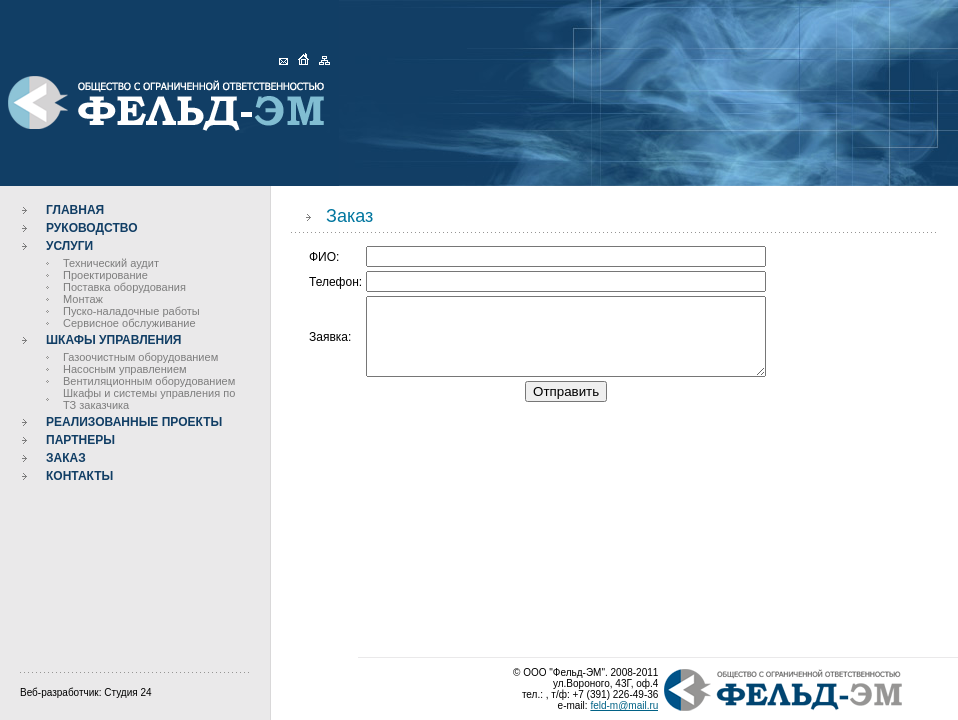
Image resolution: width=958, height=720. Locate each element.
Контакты (79, 476)
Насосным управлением (125, 369)
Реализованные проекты (134, 422)
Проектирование (105, 275)
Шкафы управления (114, 340)
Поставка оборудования (124, 287)
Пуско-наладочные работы (131, 311)
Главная (75, 210)
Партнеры (80, 440)
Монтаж (83, 299)
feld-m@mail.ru (624, 705)
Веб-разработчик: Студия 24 (86, 692)
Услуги (69, 246)
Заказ (66, 458)
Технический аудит (111, 263)
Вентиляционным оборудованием (149, 381)
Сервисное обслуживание (129, 323)
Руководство (91, 228)
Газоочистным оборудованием (140, 357)
